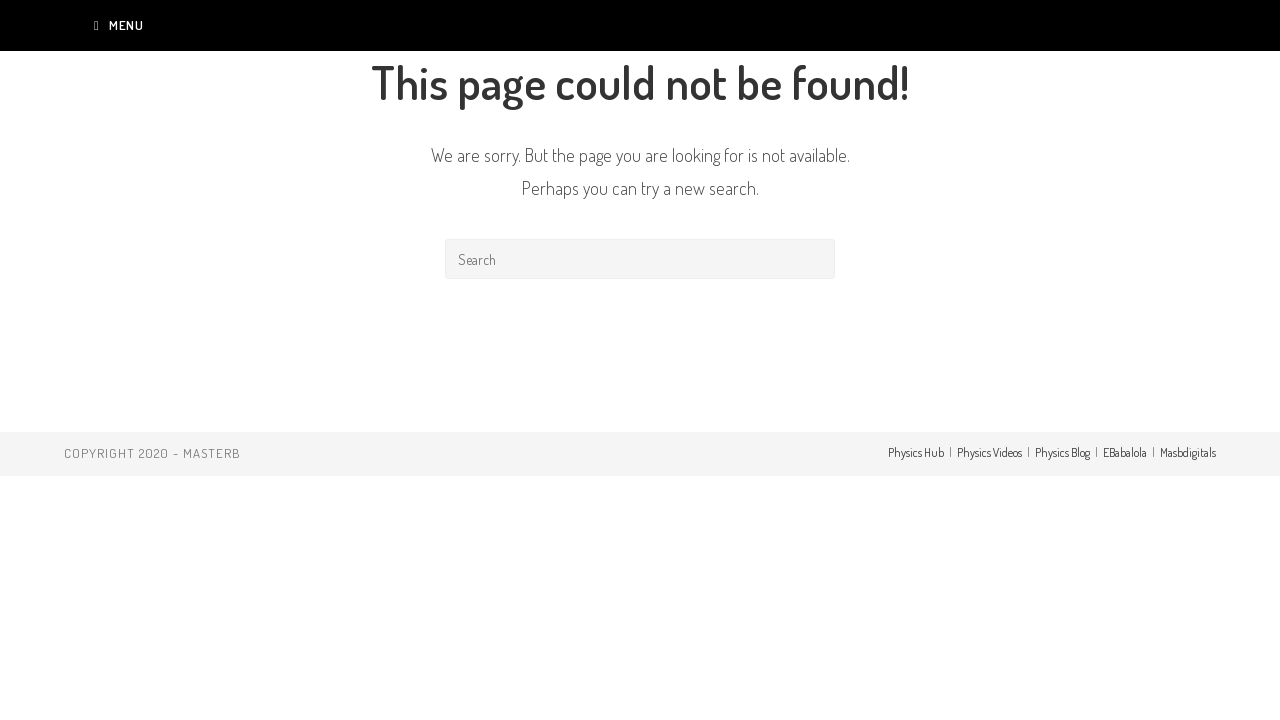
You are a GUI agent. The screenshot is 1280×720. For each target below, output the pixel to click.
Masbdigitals (1188, 452)
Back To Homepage (640, 360)
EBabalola (1125, 452)
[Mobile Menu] (118, 25)
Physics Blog (1062, 452)
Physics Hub (916, 452)
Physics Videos (989, 452)
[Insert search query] (640, 259)
